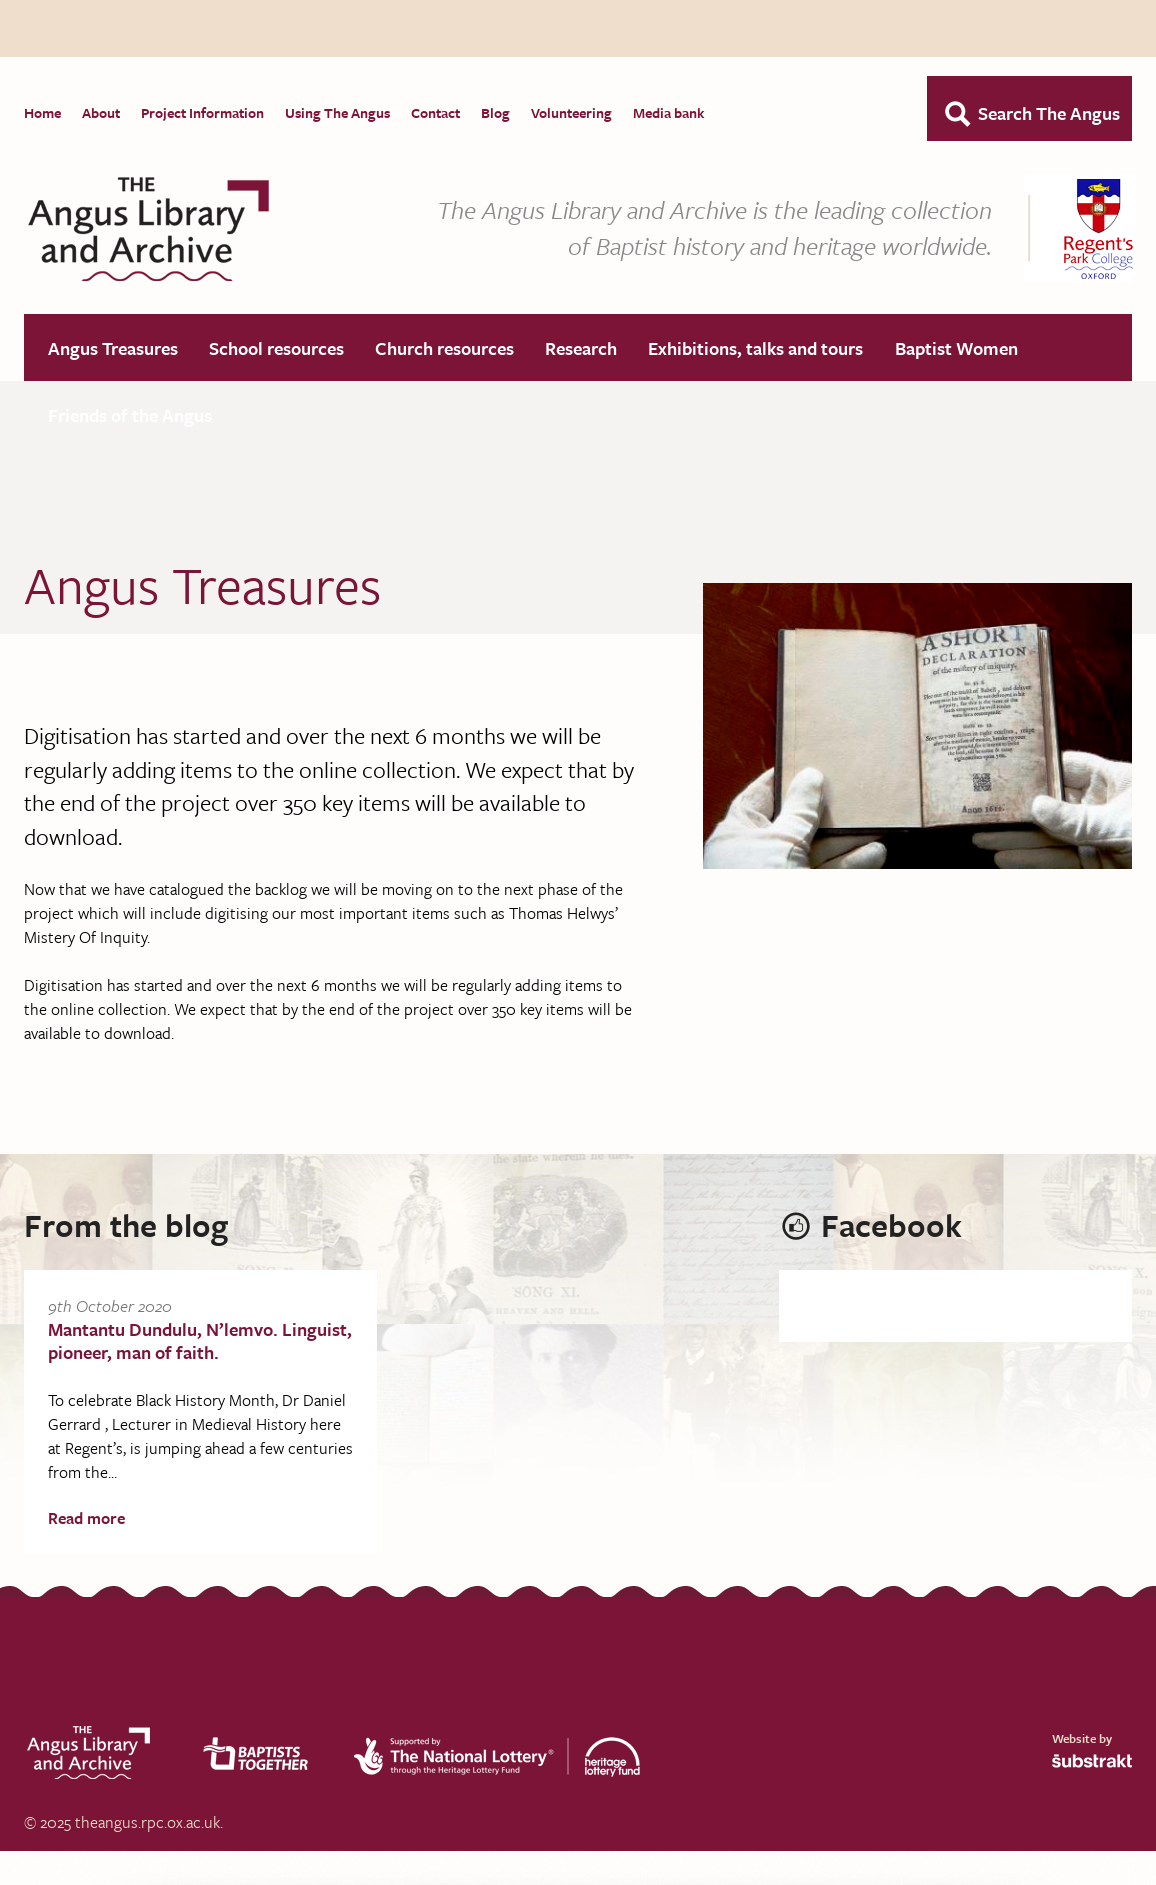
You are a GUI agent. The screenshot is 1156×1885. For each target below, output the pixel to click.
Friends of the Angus (130, 416)
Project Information (202, 112)
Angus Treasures (113, 349)
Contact (435, 112)
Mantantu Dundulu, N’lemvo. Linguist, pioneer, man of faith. (200, 1341)
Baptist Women (956, 349)
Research (581, 349)
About (101, 112)
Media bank (668, 112)
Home (42, 112)
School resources (276, 349)
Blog (495, 112)
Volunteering (571, 112)
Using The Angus (337, 112)
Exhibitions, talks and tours (755, 349)
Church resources (444, 349)
